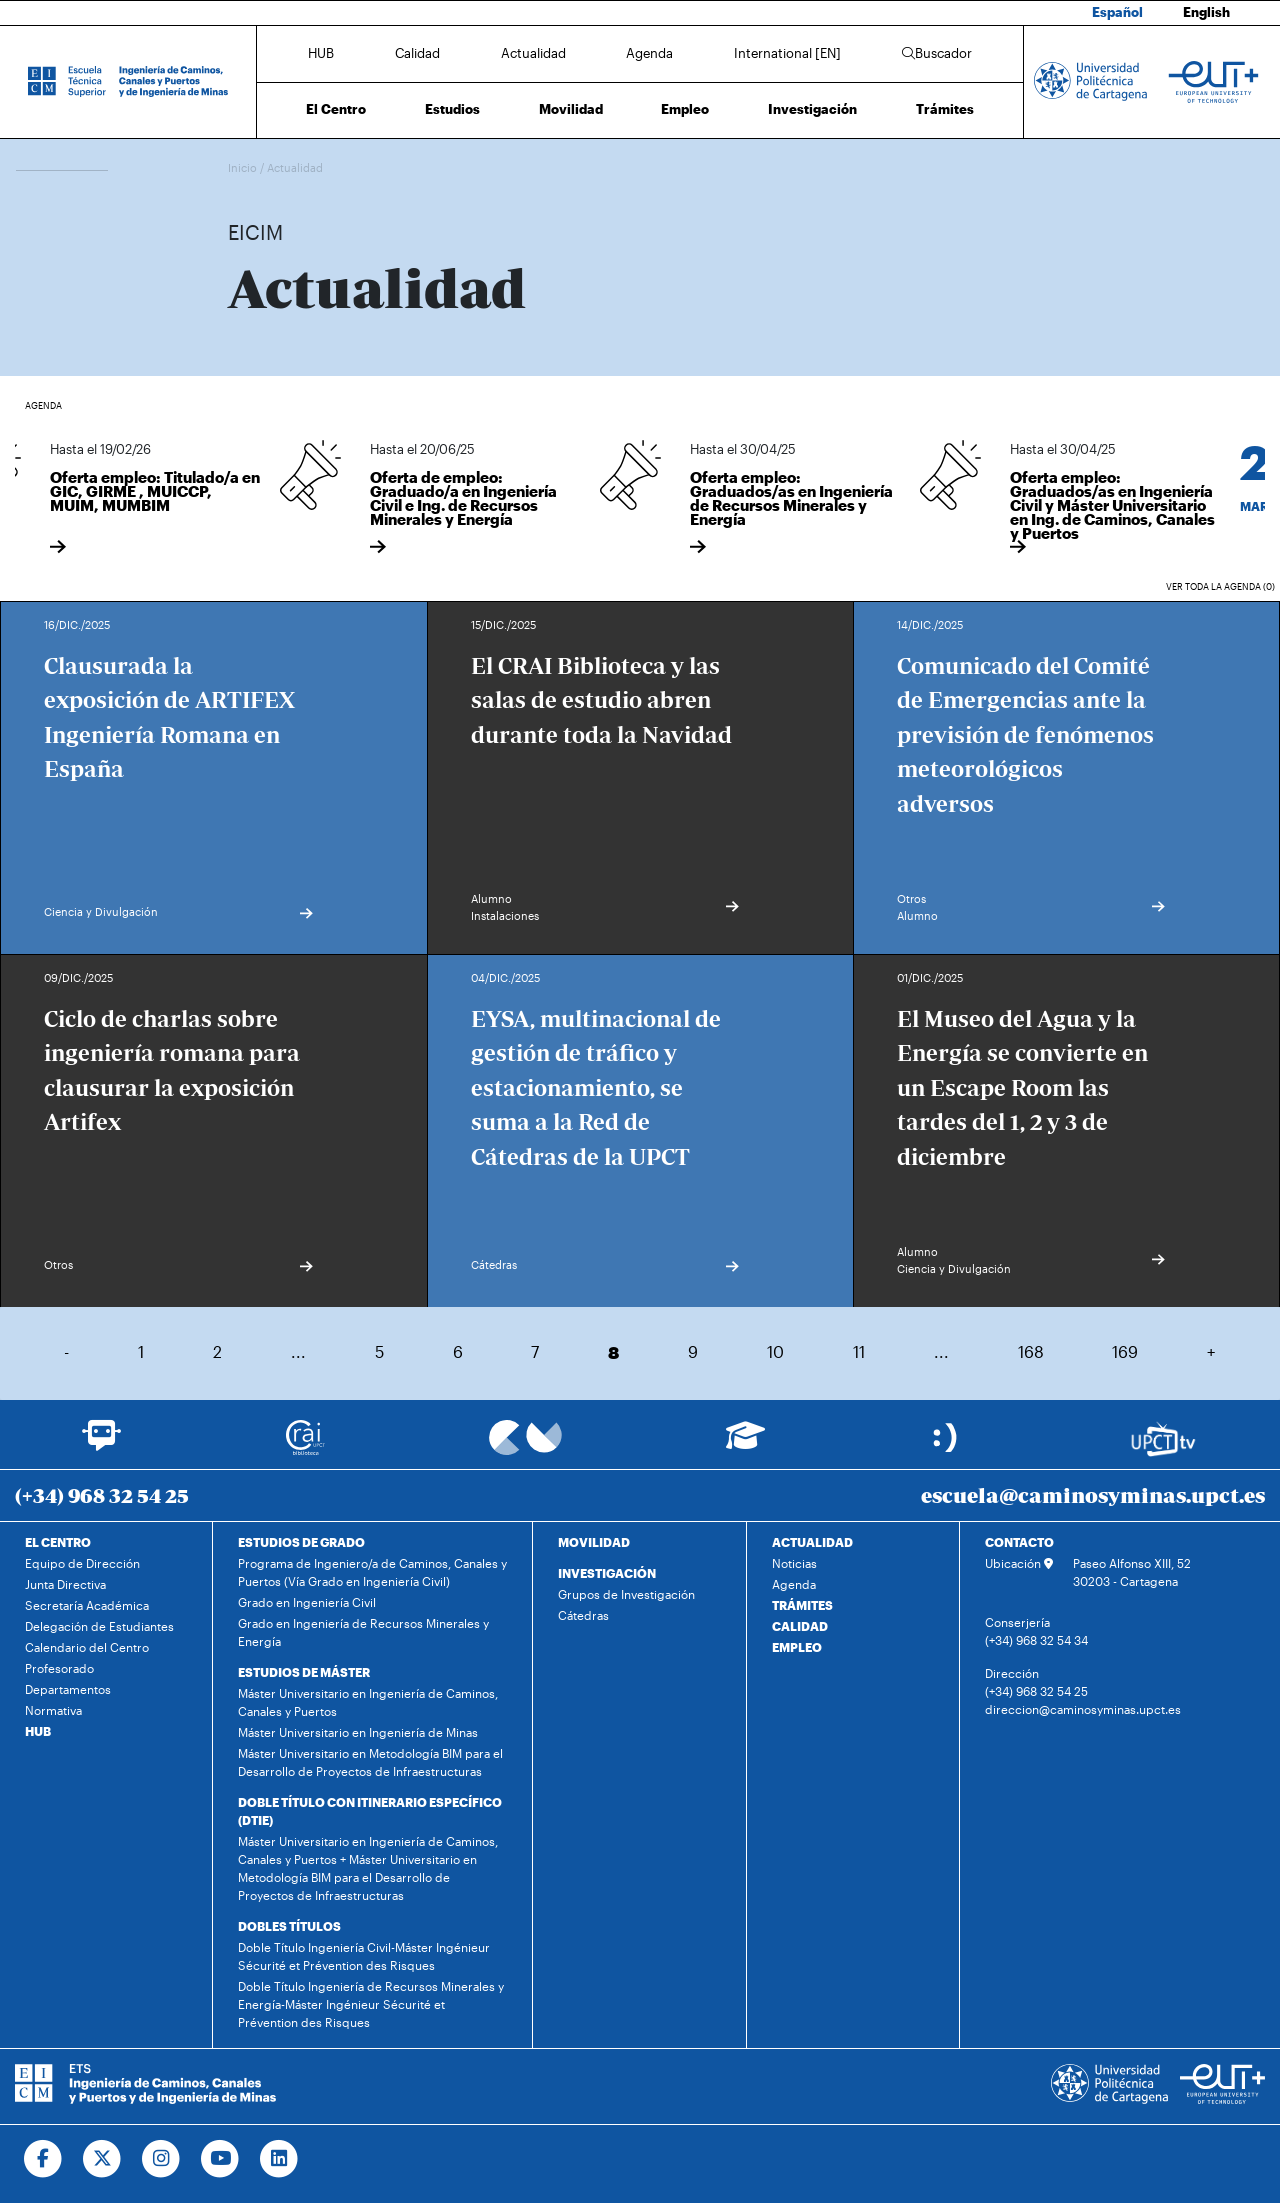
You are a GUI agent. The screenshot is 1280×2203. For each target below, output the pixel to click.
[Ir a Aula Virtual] (745, 1444)
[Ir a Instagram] (161, 2159)
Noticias (794, 1563)
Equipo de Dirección (82, 1563)
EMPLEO (797, 1647)
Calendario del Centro (87, 1647)
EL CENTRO (58, 1542)
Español (1117, 12)
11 (859, 1351)
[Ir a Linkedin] (279, 2159)
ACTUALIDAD (812, 1542)
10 (775, 1351)
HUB (321, 53)
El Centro (336, 109)
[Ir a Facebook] (43, 2159)
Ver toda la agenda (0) (1220, 586)
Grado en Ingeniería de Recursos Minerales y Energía (363, 1632)
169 (1125, 1351)
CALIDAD (800, 1626)
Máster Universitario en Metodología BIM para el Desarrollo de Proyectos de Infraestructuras (370, 1762)
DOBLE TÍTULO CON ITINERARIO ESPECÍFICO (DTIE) (370, 1811)
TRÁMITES (802, 1605)
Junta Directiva (65, 1584)
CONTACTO (1019, 1542)
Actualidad (533, 53)
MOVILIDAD (594, 1542)
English (1206, 12)
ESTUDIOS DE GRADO (301, 1542)
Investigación (812, 109)
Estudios (452, 109)
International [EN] (787, 53)
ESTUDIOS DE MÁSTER (304, 1672)
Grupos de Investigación (626, 1594)
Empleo (685, 109)
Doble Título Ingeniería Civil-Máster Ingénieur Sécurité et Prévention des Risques (364, 1956)
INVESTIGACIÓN (607, 1573)
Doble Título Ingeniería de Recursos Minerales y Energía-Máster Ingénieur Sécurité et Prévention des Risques (371, 2004)
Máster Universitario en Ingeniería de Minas (358, 1732)
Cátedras (583, 1615)
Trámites (945, 109)
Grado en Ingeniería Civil (307, 1602)
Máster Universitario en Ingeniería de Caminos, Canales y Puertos (368, 1702)
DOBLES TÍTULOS (289, 1926)
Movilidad (571, 109)
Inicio (244, 167)
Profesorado (59, 1668)
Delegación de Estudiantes (99, 1626)
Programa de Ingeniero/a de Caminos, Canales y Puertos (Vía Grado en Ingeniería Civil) (372, 1572)
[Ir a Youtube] (220, 2159)
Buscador (937, 53)
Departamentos (68, 1689)
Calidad (417, 53)
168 (1031, 1351)
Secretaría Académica (87, 1605)
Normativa (53, 1710)
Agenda (649, 53)
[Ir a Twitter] (102, 2159)
